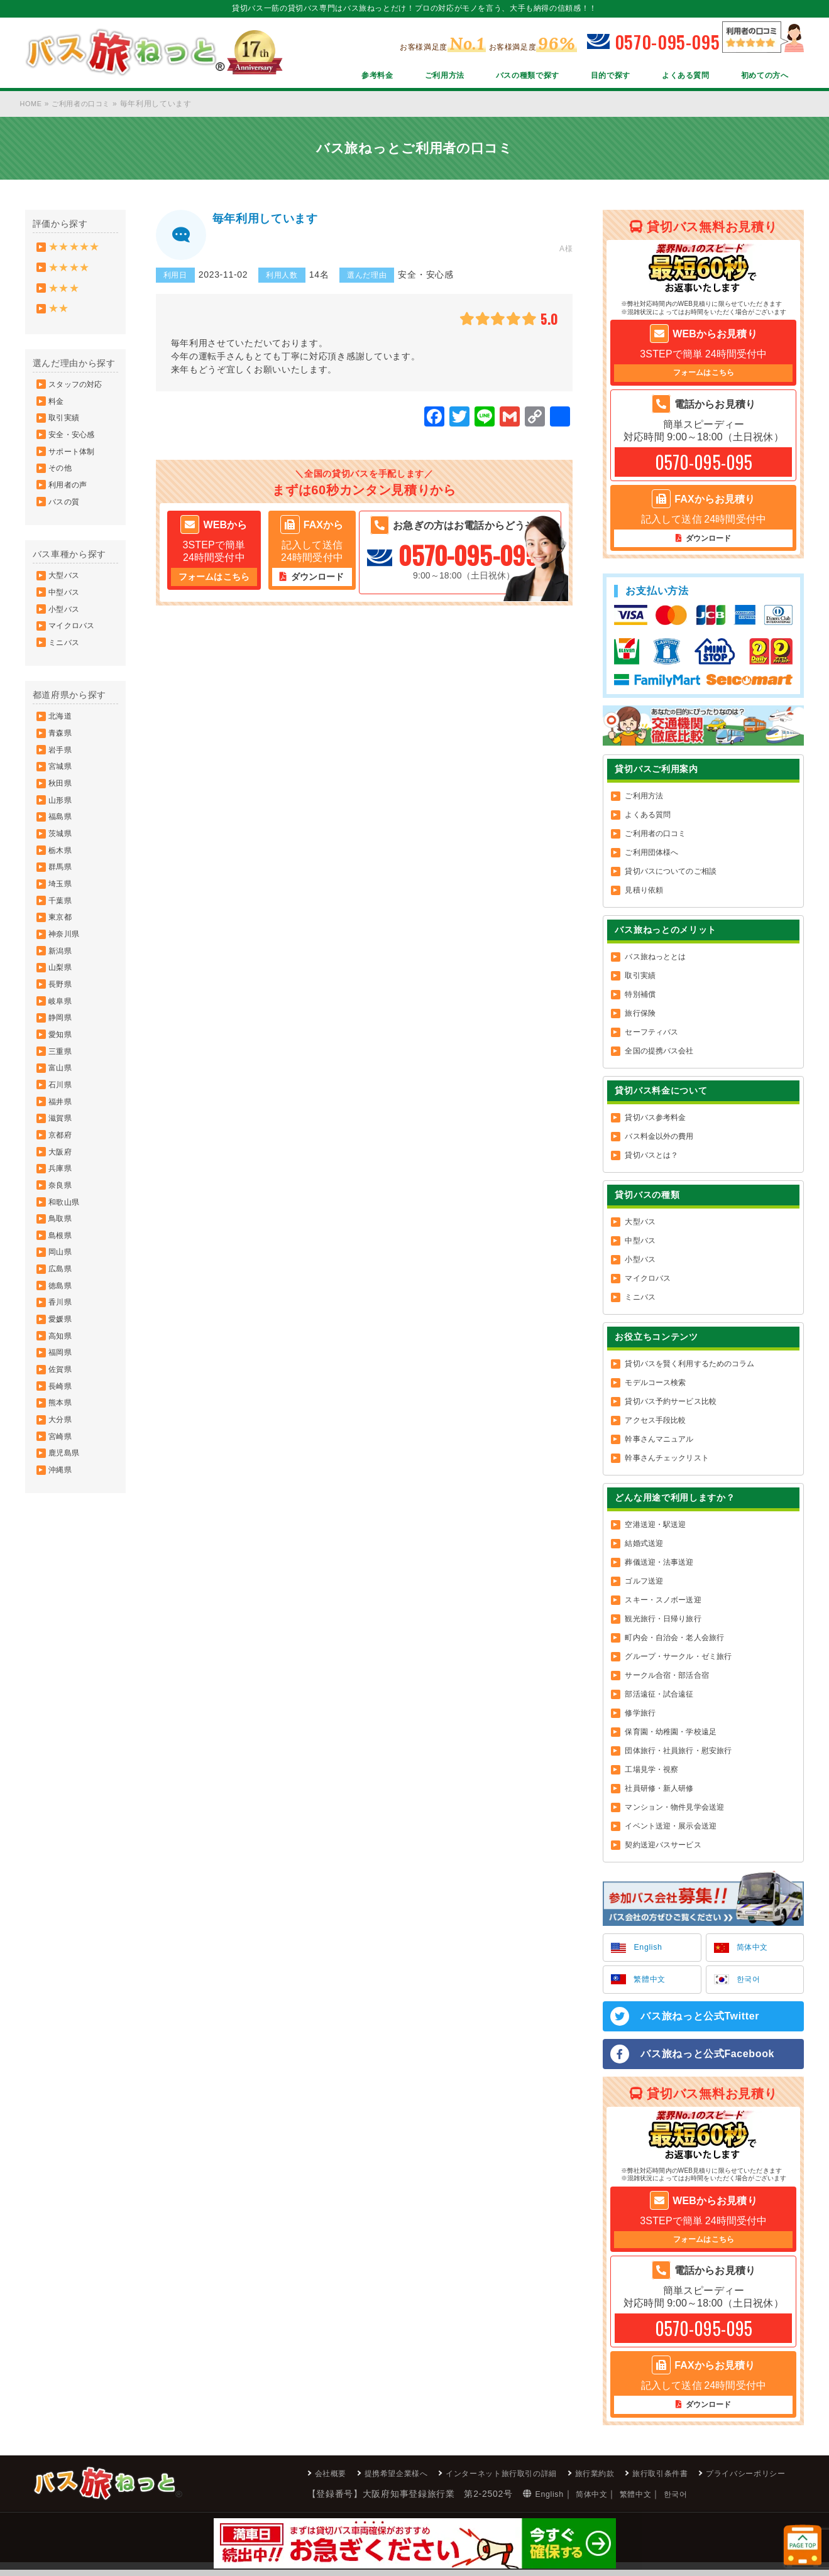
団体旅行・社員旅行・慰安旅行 (678, 1752)
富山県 (61, 1148)
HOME (32, 103)
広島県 (61, 1375)
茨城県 (61, 885)
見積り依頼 (644, 892)
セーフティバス (651, 1034)
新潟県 (61, 1017)
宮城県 (61, 809)
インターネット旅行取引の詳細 (463, 2479)
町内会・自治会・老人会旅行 (674, 1639)
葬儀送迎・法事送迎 (659, 1564)
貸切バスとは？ (651, 1157)
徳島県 (61, 1393)
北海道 (61, 753)
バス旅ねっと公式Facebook (707, 2058)
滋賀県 (61, 1205)
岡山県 (61, 1356)
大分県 (61, 1544)
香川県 (61, 1412)
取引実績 (65, 431)
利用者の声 (69, 507)
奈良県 (61, 1280)
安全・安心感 (73, 450)
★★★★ (70, 270)
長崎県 (61, 1507)
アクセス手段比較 (655, 1422)
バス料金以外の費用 (659, 1138)
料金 (57, 412)
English (650, 1950)
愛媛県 (61, 1431)
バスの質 (65, 525)
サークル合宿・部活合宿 (666, 1677)
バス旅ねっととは (655, 958)
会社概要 (270, 2479)
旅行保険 (640, 1015)
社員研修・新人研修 (659, 1790)
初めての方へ (760, 77)
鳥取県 (61, 1318)
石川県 (61, 1167)
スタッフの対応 (77, 393)
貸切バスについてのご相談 (670, 873)
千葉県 (61, 960)
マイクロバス (73, 658)
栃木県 (61, 903)
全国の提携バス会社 (659, 1052)
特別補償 (640, 996)
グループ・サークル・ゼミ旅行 (678, 1658)
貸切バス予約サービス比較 (670, 1403)
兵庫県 (61, 1262)
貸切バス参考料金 (655, 1119)
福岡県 (61, 1469)
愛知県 (61, 1111)
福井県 (61, 1186)
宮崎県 (61, 1563)
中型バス (65, 620)
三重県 (61, 1130)
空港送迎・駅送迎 (655, 1526)
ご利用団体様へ (651, 854)
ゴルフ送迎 (644, 1583)
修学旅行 (640, 1714)
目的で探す (592, 77)
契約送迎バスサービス (663, 1846)
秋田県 (61, 828)
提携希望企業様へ (344, 2479)
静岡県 (61, 1092)
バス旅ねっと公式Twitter (700, 2020)
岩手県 (61, 790)
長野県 (61, 1054)
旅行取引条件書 (642, 2479)
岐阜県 (61, 1073)
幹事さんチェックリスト (666, 1459)
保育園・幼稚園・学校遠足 (670, 1733)
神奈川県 (65, 998)
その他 (61, 488)
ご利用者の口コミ (86, 103)
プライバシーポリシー (739, 2479)
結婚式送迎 (644, 1545)
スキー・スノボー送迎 (663, 1601)
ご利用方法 (408, 77)
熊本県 (61, 1525)
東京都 (61, 979)
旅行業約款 (569, 2479)
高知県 (61, 1450)
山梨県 (61, 1035)
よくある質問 (673, 77)
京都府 (61, 1224)
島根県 (61, 1337)
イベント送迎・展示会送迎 (670, 1827)
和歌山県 (65, 1299)
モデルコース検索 (655, 1384)
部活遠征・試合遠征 (659, 1696)
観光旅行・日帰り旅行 (663, 1620)
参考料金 (335, 77)
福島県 (61, 866)
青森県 (61, 772)
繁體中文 (652, 1983)
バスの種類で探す (500, 77)
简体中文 (755, 1950)
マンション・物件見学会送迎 (674, 1809)
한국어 (750, 1983)
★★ (60, 315)
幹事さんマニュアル (659, 1441)
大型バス (65, 601)
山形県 (61, 847)
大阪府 (61, 1243)
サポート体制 (73, 469)
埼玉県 (61, 941)
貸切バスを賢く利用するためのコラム (689, 1365)
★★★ (65, 293)
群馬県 (61, 922)
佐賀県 (61, 1488)
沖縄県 (61, 1601)
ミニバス (65, 677)
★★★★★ (75, 247)
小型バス (65, 639)
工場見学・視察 (651, 1771)
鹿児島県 (65, 1582)
